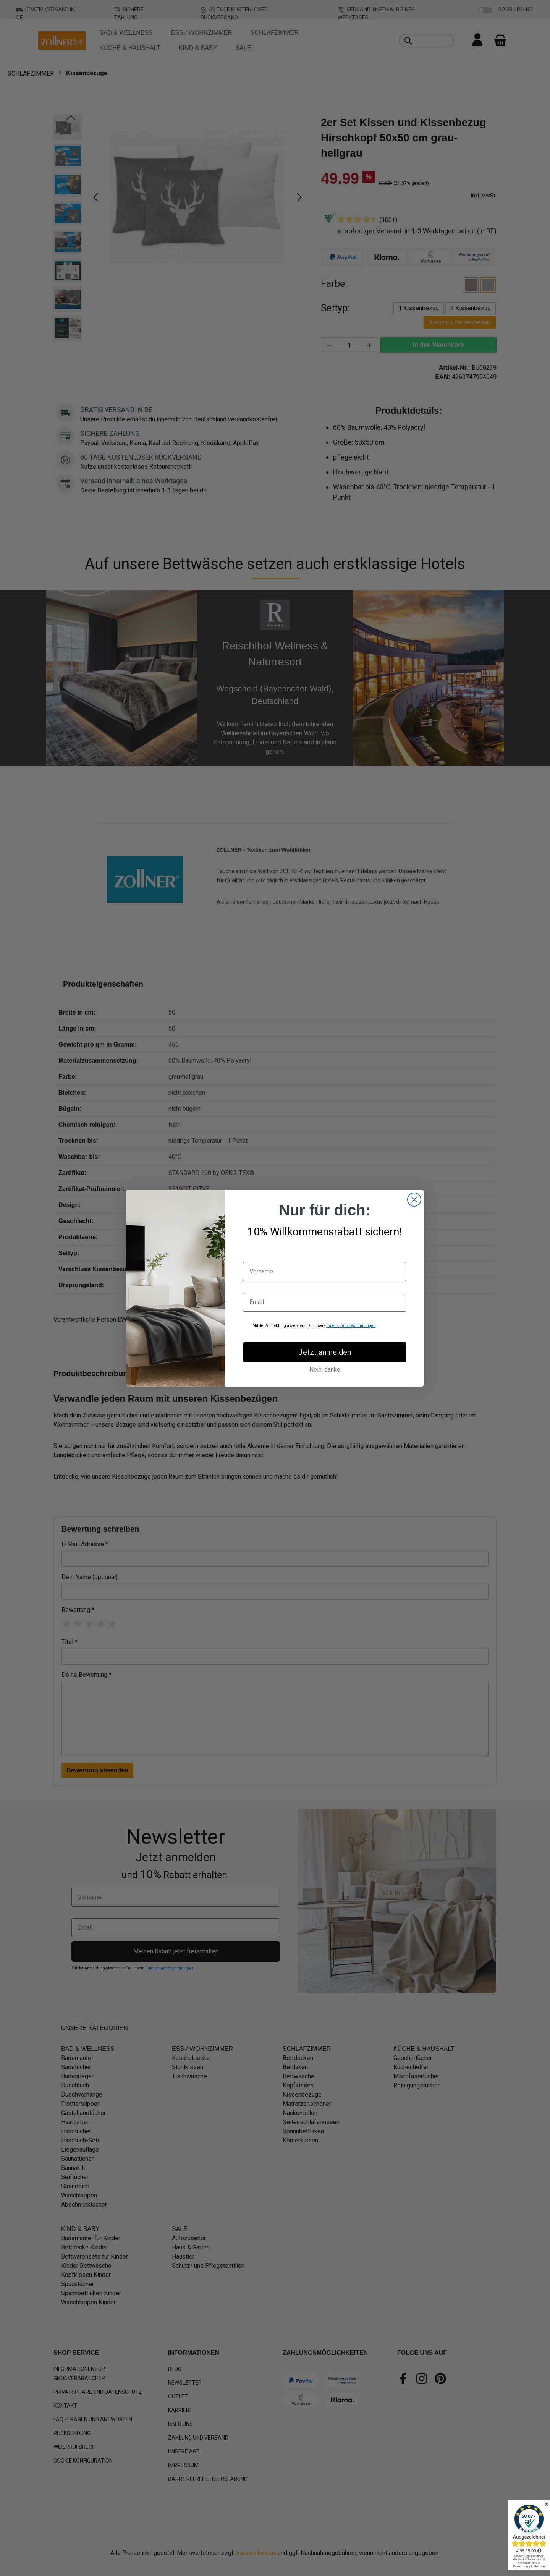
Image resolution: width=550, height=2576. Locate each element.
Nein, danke (324, 1369)
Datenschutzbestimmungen (350, 1326)
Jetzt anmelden (324, 1352)
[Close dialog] (414, 1199)
